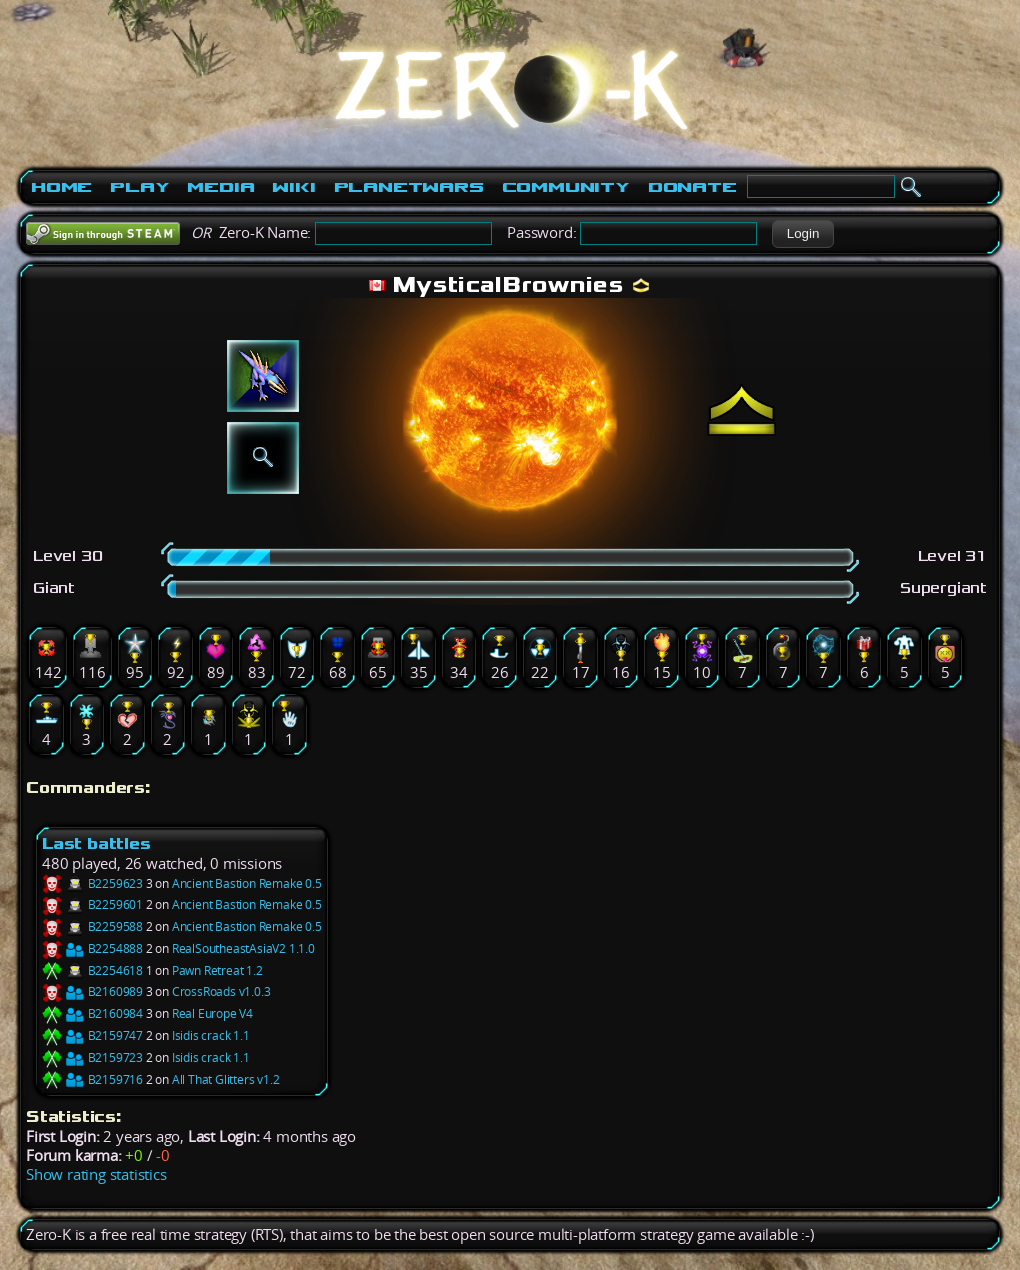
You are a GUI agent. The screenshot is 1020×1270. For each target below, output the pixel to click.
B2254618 (92, 970)
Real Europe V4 (212, 1013)
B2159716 (92, 1079)
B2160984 (92, 1013)
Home (61, 187)
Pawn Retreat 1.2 (217, 970)
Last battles (96, 843)
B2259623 (92, 883)
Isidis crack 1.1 (211, 1035)
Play (139, 187)
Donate (692, 187)
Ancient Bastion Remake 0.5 (247, 883)
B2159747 (92, 1035)
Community (566, 187)
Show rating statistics (96, 1174)
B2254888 (92, 948)
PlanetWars (409, 187)
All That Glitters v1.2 (226, 1079)
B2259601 (92, 904)
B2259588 (92, 926)
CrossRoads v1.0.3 (221, 991)
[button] (802, 234)
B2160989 (92, 991)
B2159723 (92, 1057)
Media (220, 187)
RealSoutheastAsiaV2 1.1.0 (243, 948)
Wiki (293, 187)
